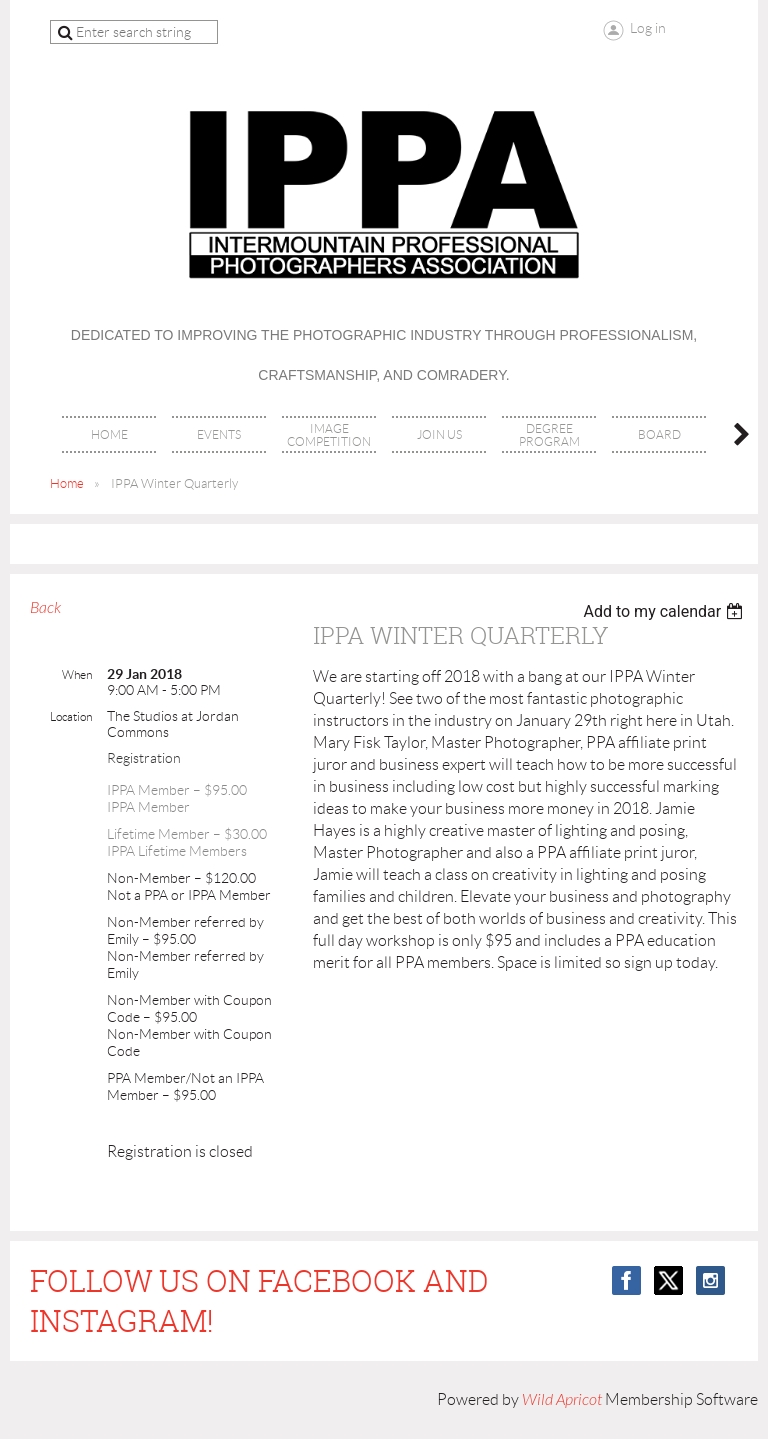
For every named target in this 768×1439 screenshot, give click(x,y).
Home (67, 483)
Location (71, 716)
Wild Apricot (562, 1400)
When (77, 674)
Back (45, 608)
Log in (648, 28)
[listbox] (665, 611)
